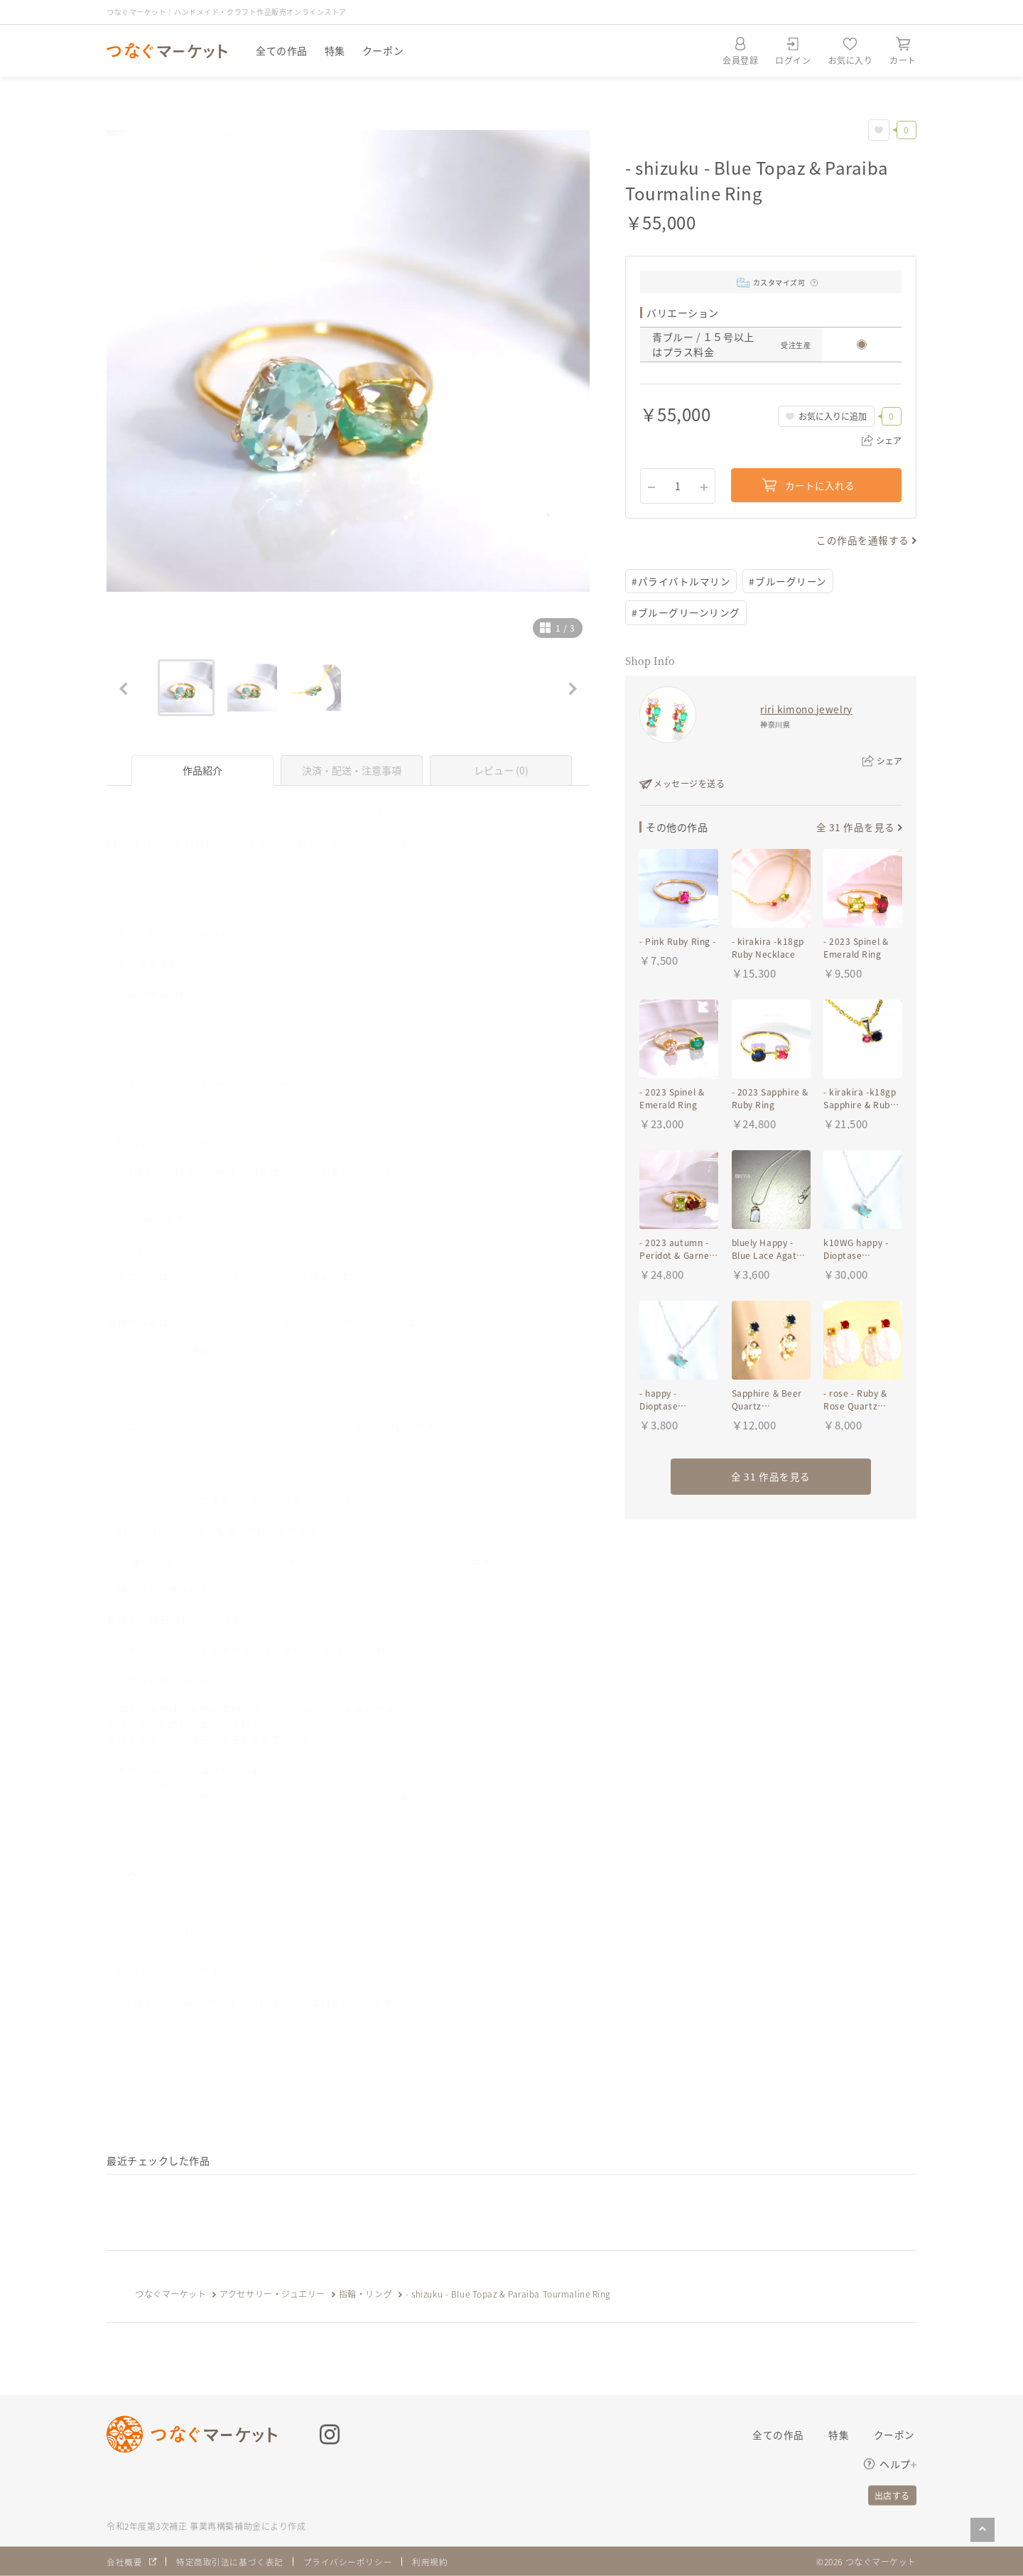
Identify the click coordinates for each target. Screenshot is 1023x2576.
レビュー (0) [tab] (501, 770)
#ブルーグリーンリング (686, 613)
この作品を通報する (862, 540)
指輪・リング (365, 2294)
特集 (335, 50)
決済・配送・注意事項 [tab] (351, 770)
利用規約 (430, 2561)
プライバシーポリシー (348, 2561)
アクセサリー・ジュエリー (272, 2294)
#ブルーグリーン (788, 581)
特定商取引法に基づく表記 (229, 2561)
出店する (892, 2495)
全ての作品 (282, 50)
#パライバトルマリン (681, 581)
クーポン (383, 50)
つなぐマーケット (170, 2294)
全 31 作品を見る (855, 828)
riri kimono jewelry (806, 710)
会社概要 (124, 2561)
